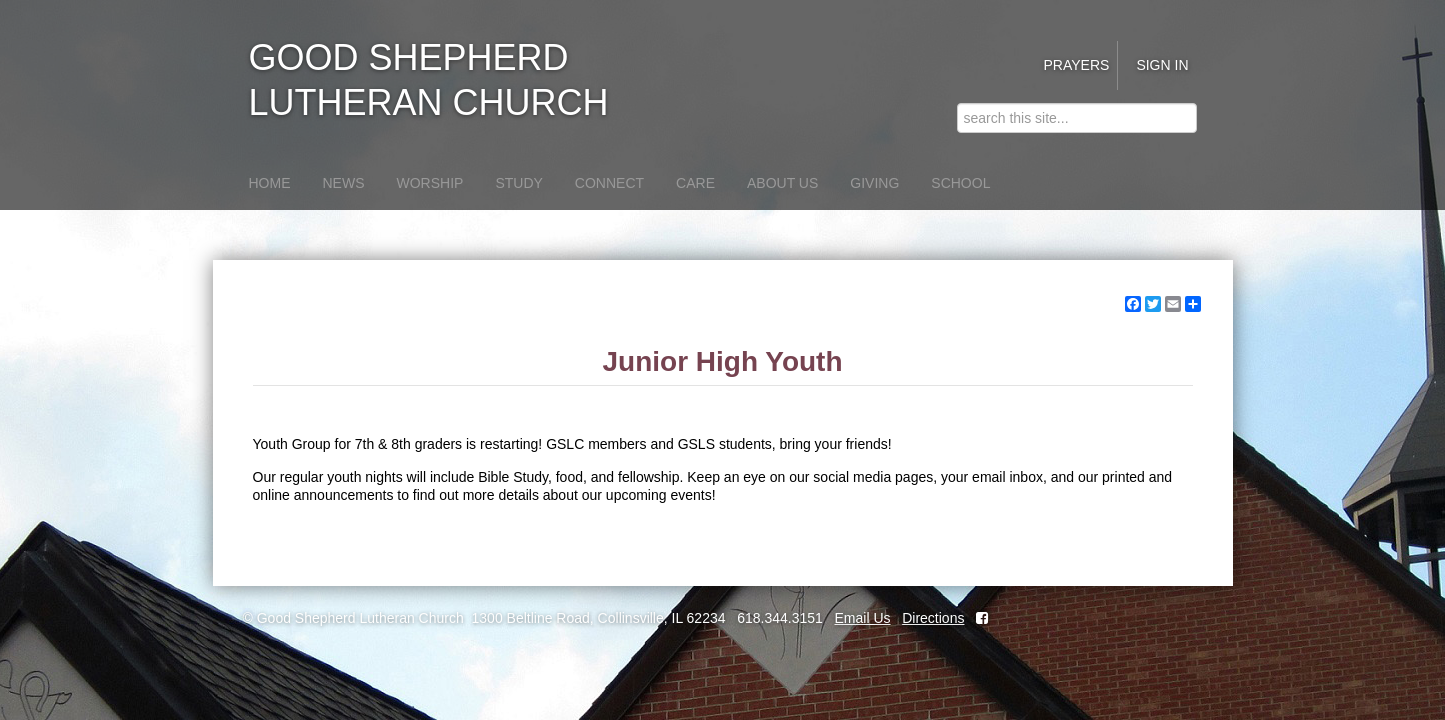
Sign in (1162, 65)
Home (270, 183)
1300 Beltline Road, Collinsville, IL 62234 (599, 618)
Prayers (1076, 65)
